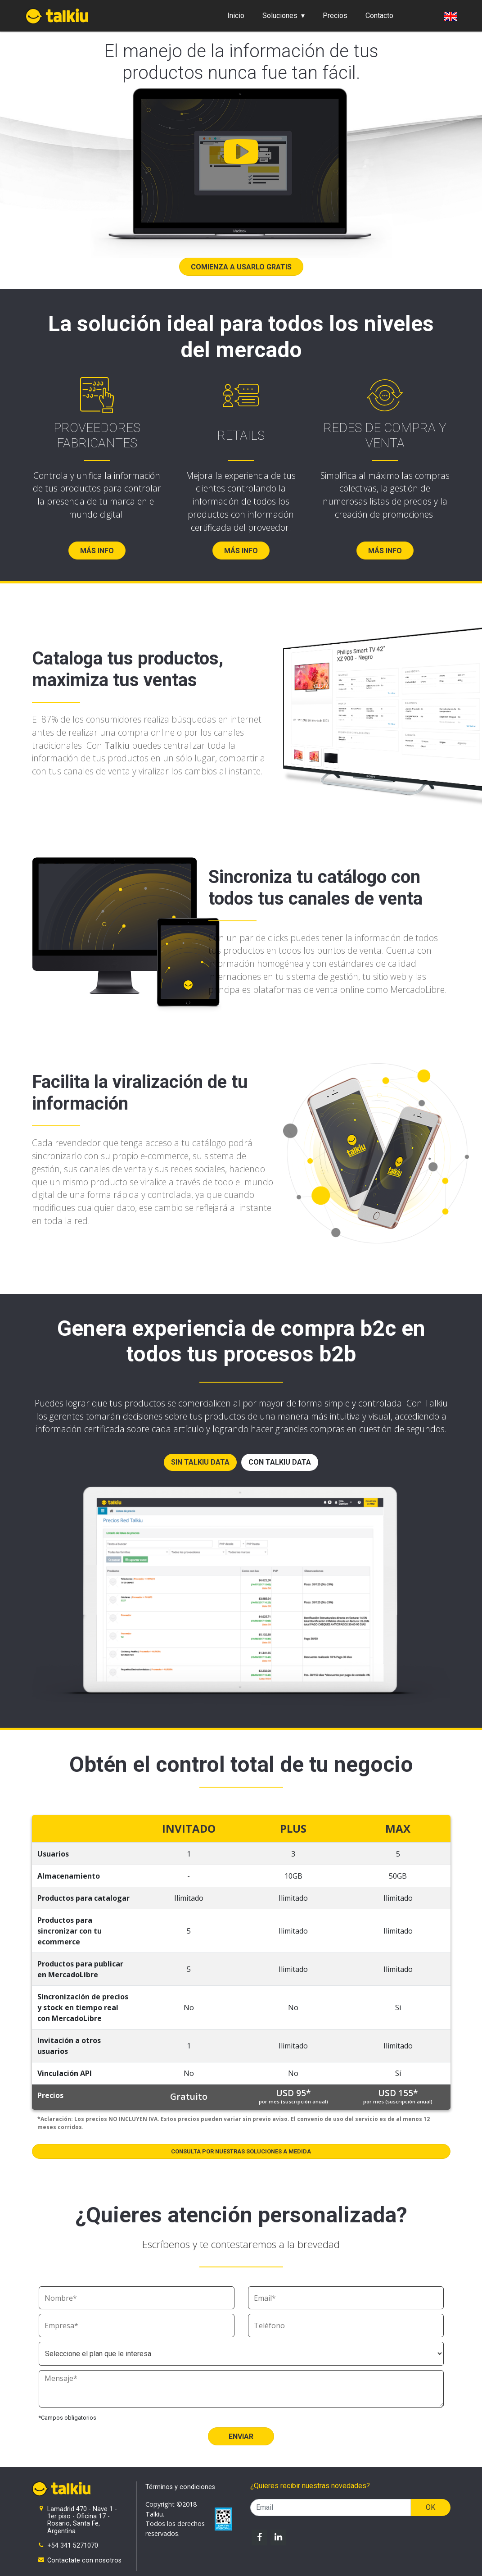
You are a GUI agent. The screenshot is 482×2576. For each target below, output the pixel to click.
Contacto (379, 15)
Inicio (235, 15)
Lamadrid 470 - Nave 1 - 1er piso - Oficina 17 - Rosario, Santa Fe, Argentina (82, 2520)
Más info (97, 550)
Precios (335, 15)
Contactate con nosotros (84, 2560)
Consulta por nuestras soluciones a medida (241, 2151)
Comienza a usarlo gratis (241, 267)
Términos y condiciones (180, 2487)
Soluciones (279, 15)
